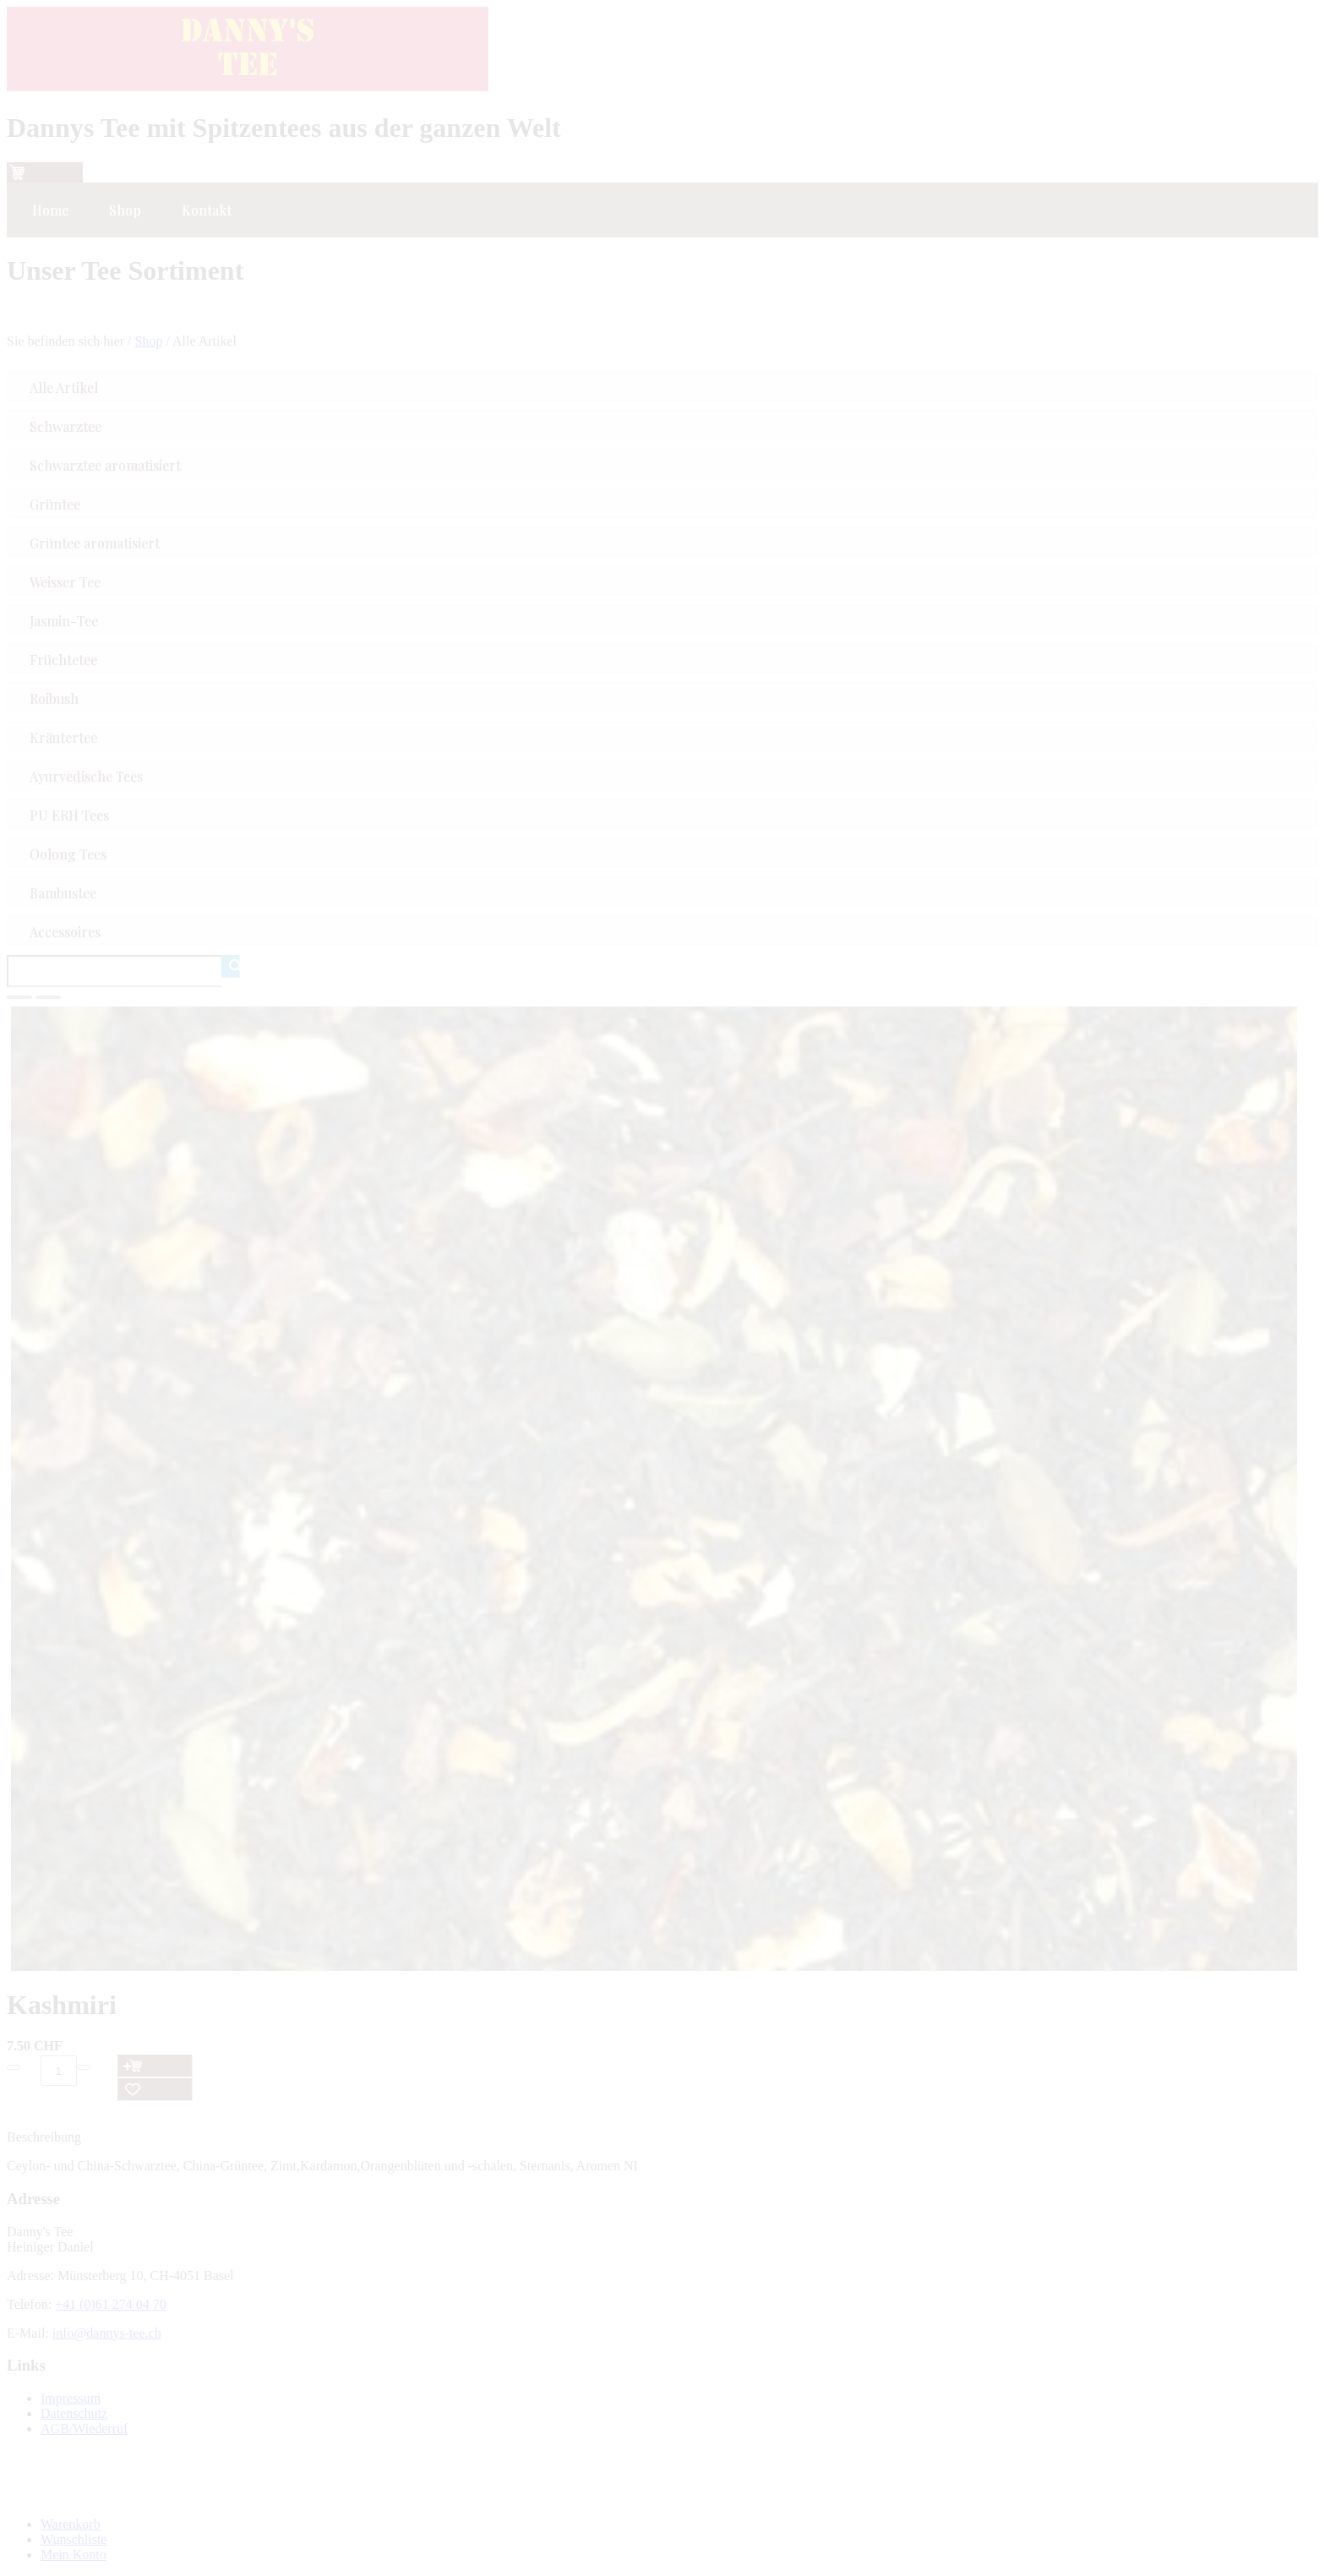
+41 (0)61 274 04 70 (110, 2304)
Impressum (71, 2398)
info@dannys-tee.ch (106, 2333)
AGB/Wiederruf (84, 2428)
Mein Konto (73, 2554)
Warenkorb (71, 2524)
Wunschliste (73, 2539)
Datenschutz (74, 2413)
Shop (149, 341)
